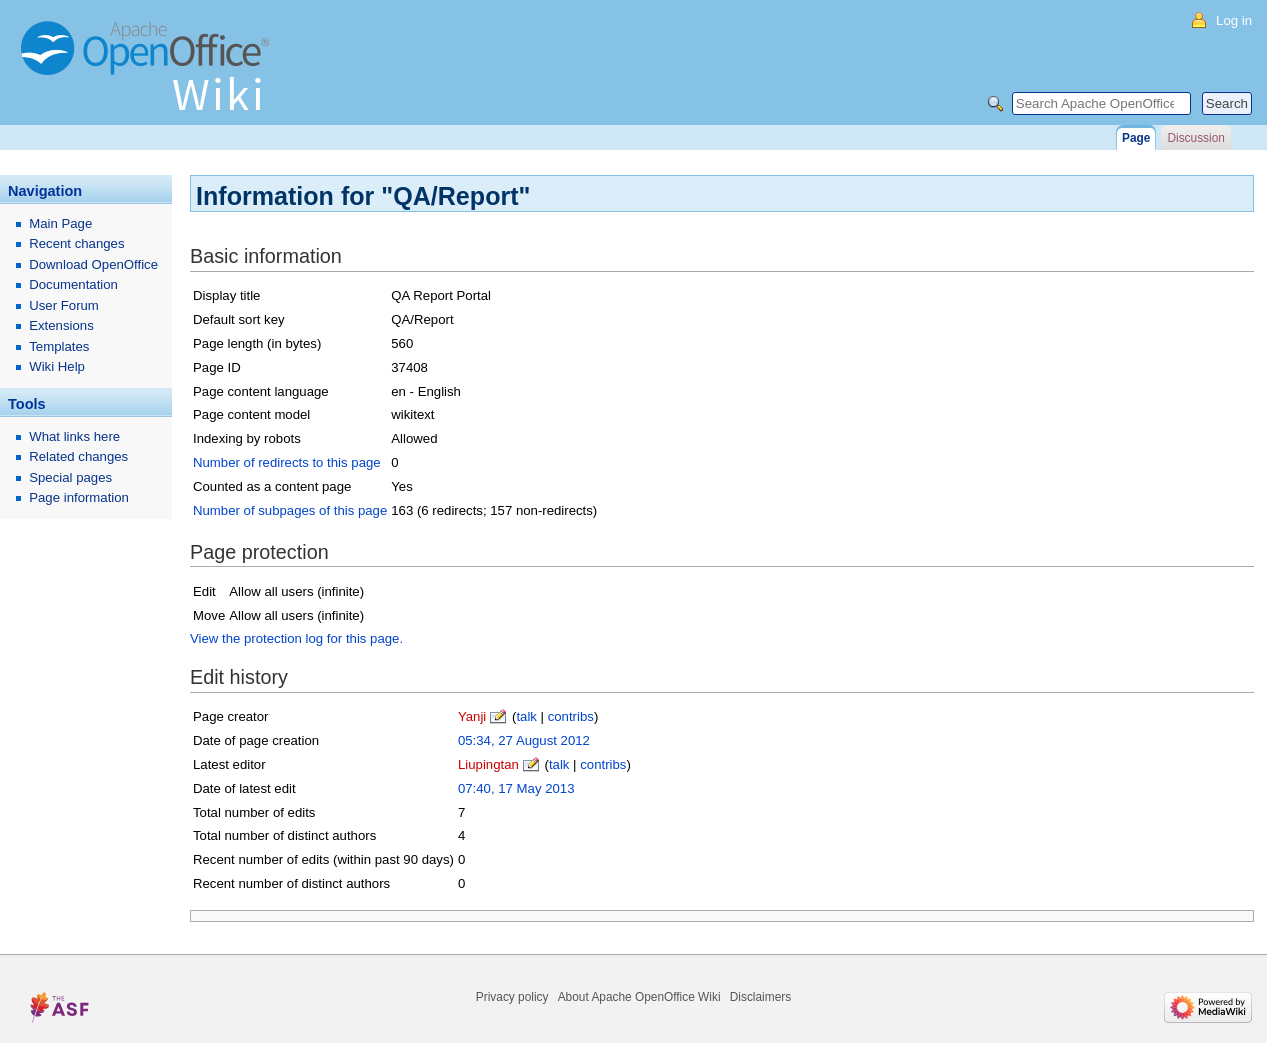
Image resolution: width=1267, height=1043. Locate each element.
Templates (59, 346)
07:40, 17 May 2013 (516, 788)
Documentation (73, 284)
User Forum (64, 305)
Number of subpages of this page (290, 510)
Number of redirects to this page (287, 462)
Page (1136, 138)
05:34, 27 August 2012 (524, 740)
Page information (79, 497)
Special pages (70, 477)
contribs (571, 716)
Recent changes (76, 243)
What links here (74, 436)
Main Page (60, 223)
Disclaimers (760, 997)
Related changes (78, 456)
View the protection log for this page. (296, 638)
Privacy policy (512, 997)
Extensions (61, 325)
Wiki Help (57, 366)
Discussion (1195, 138)
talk (526, 716)
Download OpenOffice (93, 264)
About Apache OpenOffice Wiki (639, 997)
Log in (1234, 20)
